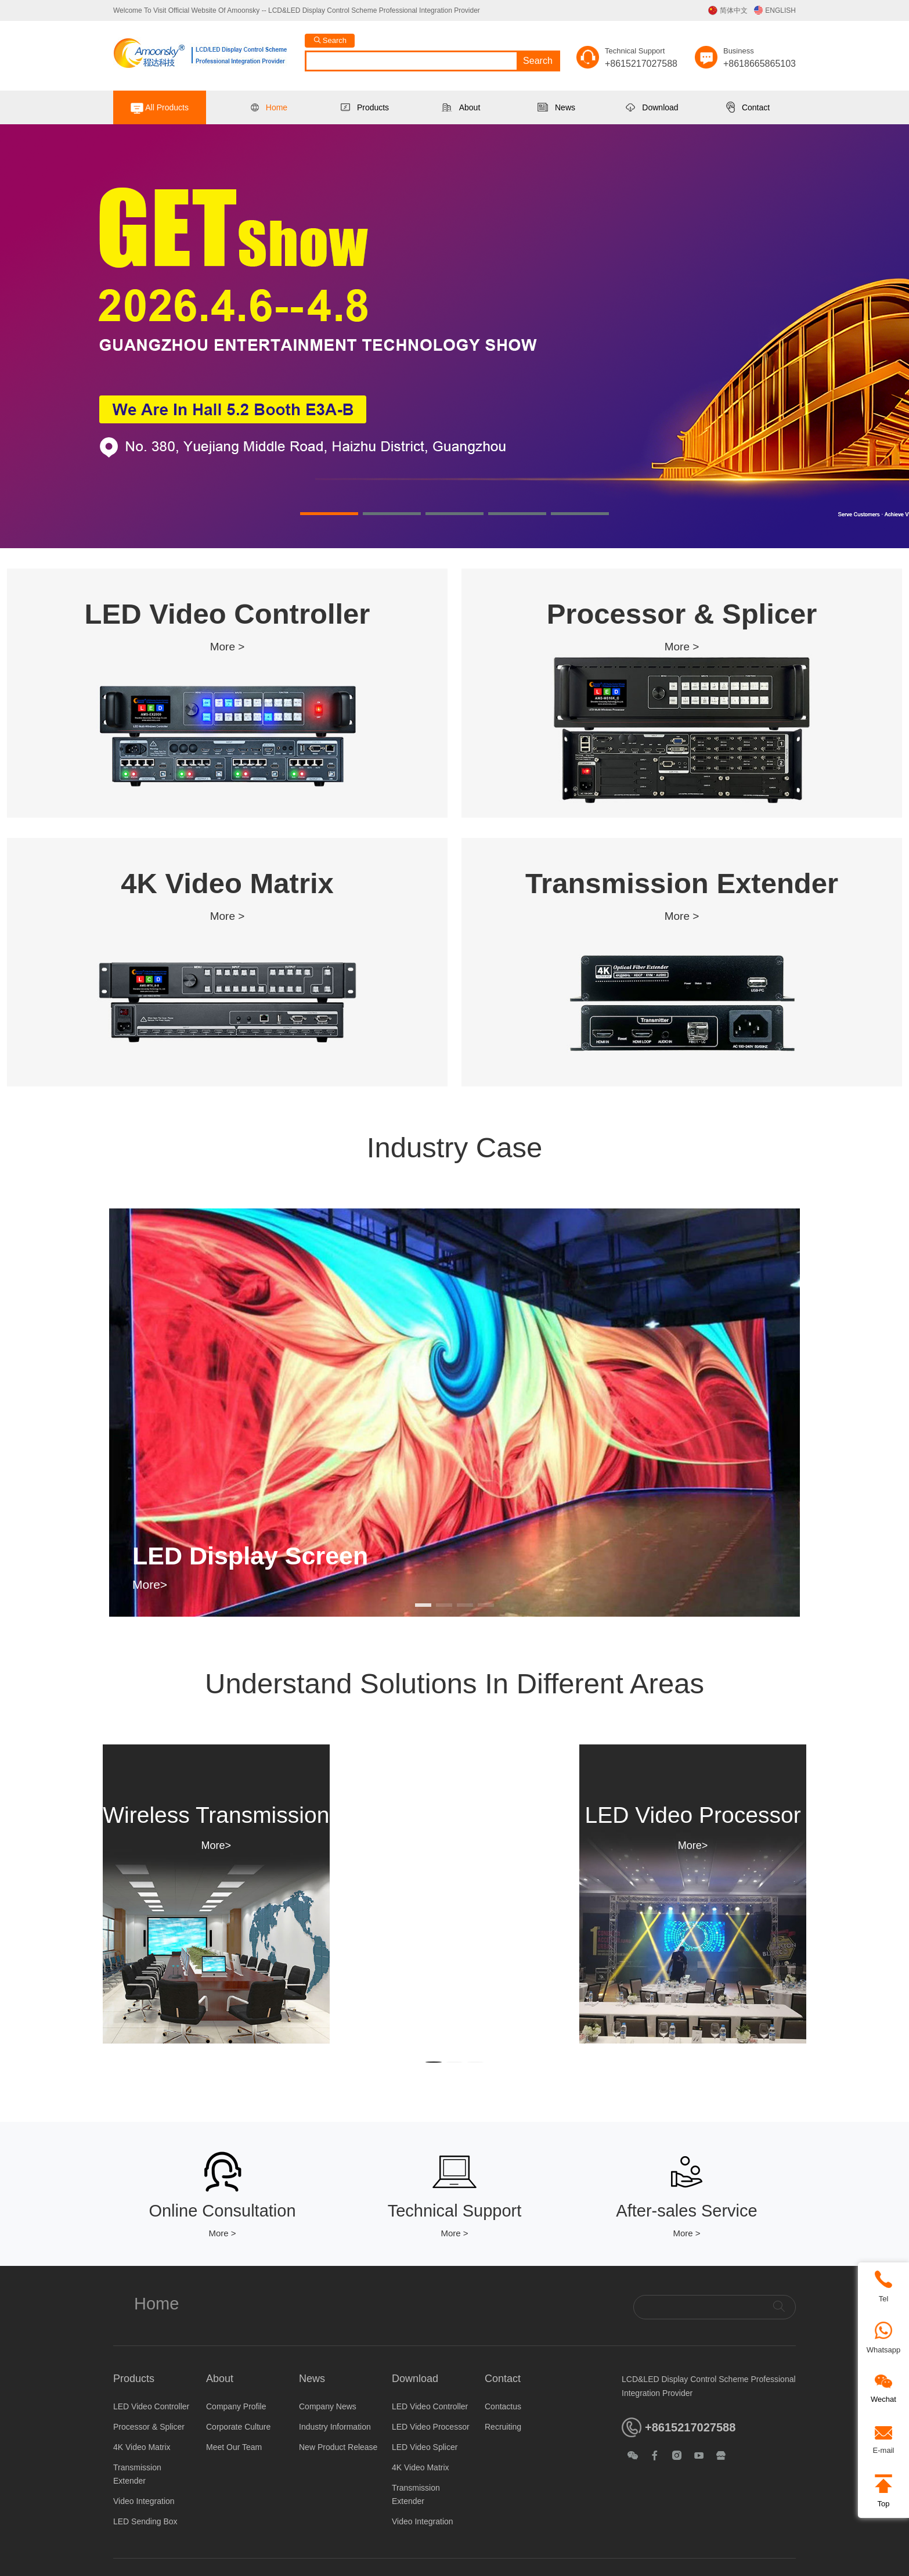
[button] (329, 513)
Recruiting (503, 2426)
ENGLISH (774, 10)
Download (652, 107)
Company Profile (236, 2406)
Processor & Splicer (149, 2426)
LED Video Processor (431, 2426)
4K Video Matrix (142, 2447)
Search (538, 61)
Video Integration (144, 2501)
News (556, 107)
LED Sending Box (145, 2521)
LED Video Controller (151, 2406)
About (461, 107)
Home (269, 107)
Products (365, 107)
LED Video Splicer (424, 2447)
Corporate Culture (238, 2426)
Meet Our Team (234, 2447)
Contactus (503, 2406)
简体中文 (728, 10)
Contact (748, 107)
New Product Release (338, 2447)
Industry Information (335, 2426)
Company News (327, 2406)
